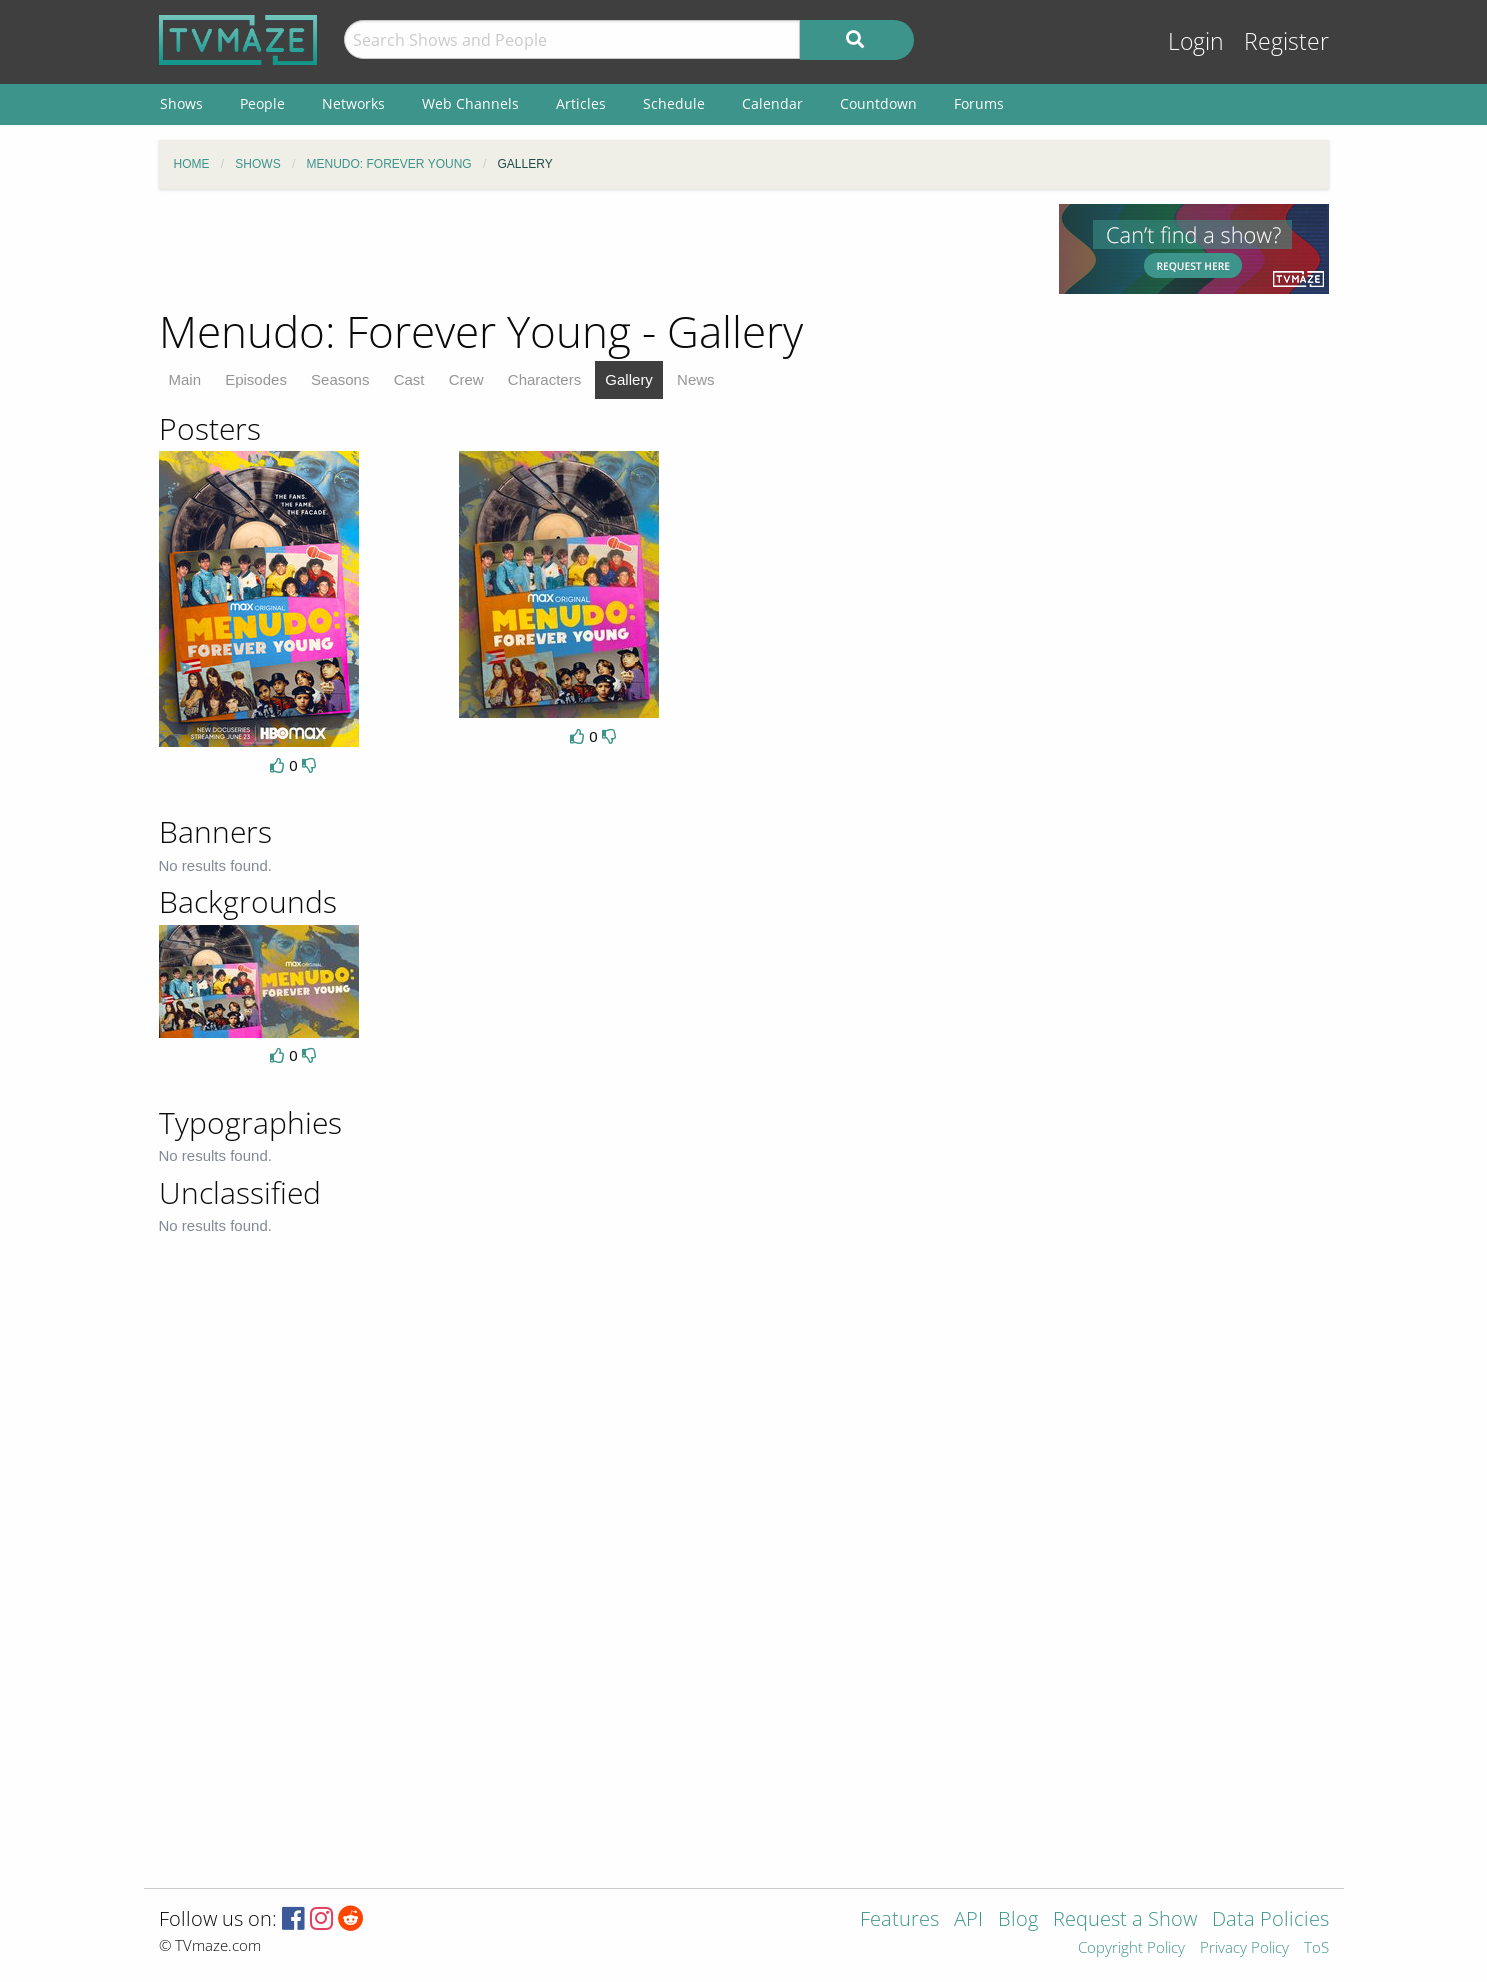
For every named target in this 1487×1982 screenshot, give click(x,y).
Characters (544, 379)
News (696, 379)
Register (1286, 41)
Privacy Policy (1244, 1948)
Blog (1018, 1920)
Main (185, 379)
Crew (466, 379)
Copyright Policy (1131, 1948)
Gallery (629, 379)
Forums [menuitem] (979, 103)
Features (899, 1920)
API (968, 1920)
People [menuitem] (262, 103)
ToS (1316, 1948)
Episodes (256, 379)
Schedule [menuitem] (674, 103)
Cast (409, 379)
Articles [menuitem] (581, 103)
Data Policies (1270, 1920)
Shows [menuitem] (181, 103)
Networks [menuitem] (353, 103)
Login (1196, 41)
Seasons (340, 379)
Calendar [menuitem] (772, 103)
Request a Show (1125, 1920)
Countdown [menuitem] (878, 103)
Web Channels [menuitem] (470, 103)
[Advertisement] (594, 249)
